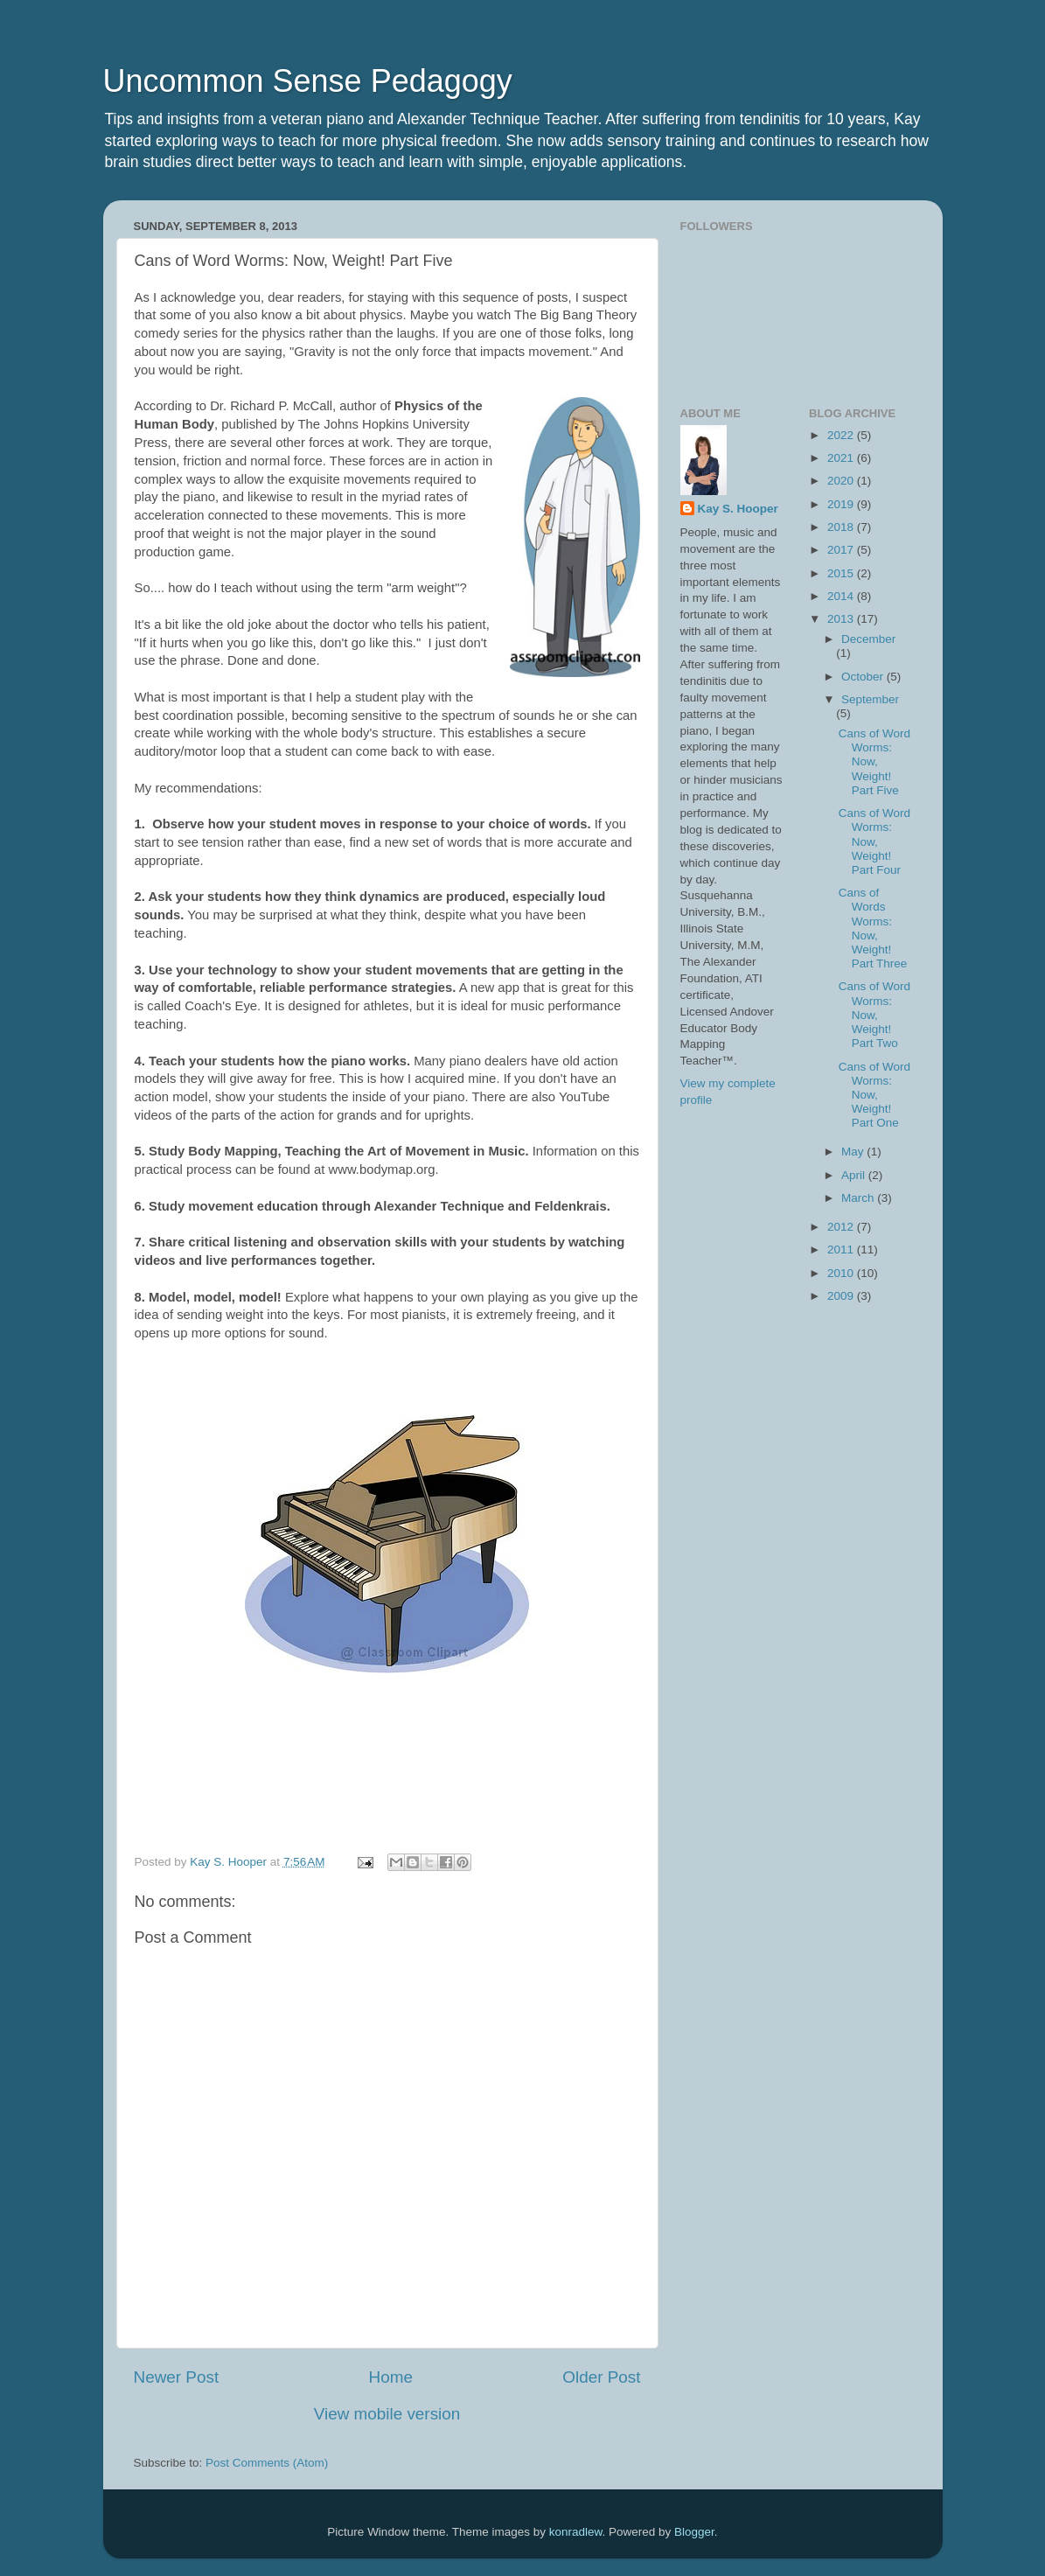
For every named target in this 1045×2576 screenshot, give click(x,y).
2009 (842, 1295)
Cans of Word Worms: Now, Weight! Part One (874, 1095)
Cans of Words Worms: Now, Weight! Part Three (873, 928)
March (859, 1197)
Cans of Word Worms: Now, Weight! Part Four (874, 841)
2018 (842, 527)
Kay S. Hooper (738, 508)
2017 (842, 549)
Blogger (694, 2531)
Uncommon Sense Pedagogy (307, 81)
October (864, 676)
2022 (842, 435)
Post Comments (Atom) (267, 2462)
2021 (842, 457)
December (868, 639)
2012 (842, 1226)
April (854, 1175)
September (870, 699)
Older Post (601, 2377)
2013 (842, 618)
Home (391, 2377)
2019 (842, 504)
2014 (842, 596)
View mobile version (387, 2414)
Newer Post (176, 2377)
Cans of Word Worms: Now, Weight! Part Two (874, 1015)
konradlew (576, 2531)
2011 (842, 1249)
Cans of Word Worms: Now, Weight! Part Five (874, 762)
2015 (842, 573)
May (854, 1151)
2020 (842, 480)
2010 (842, 1273)
